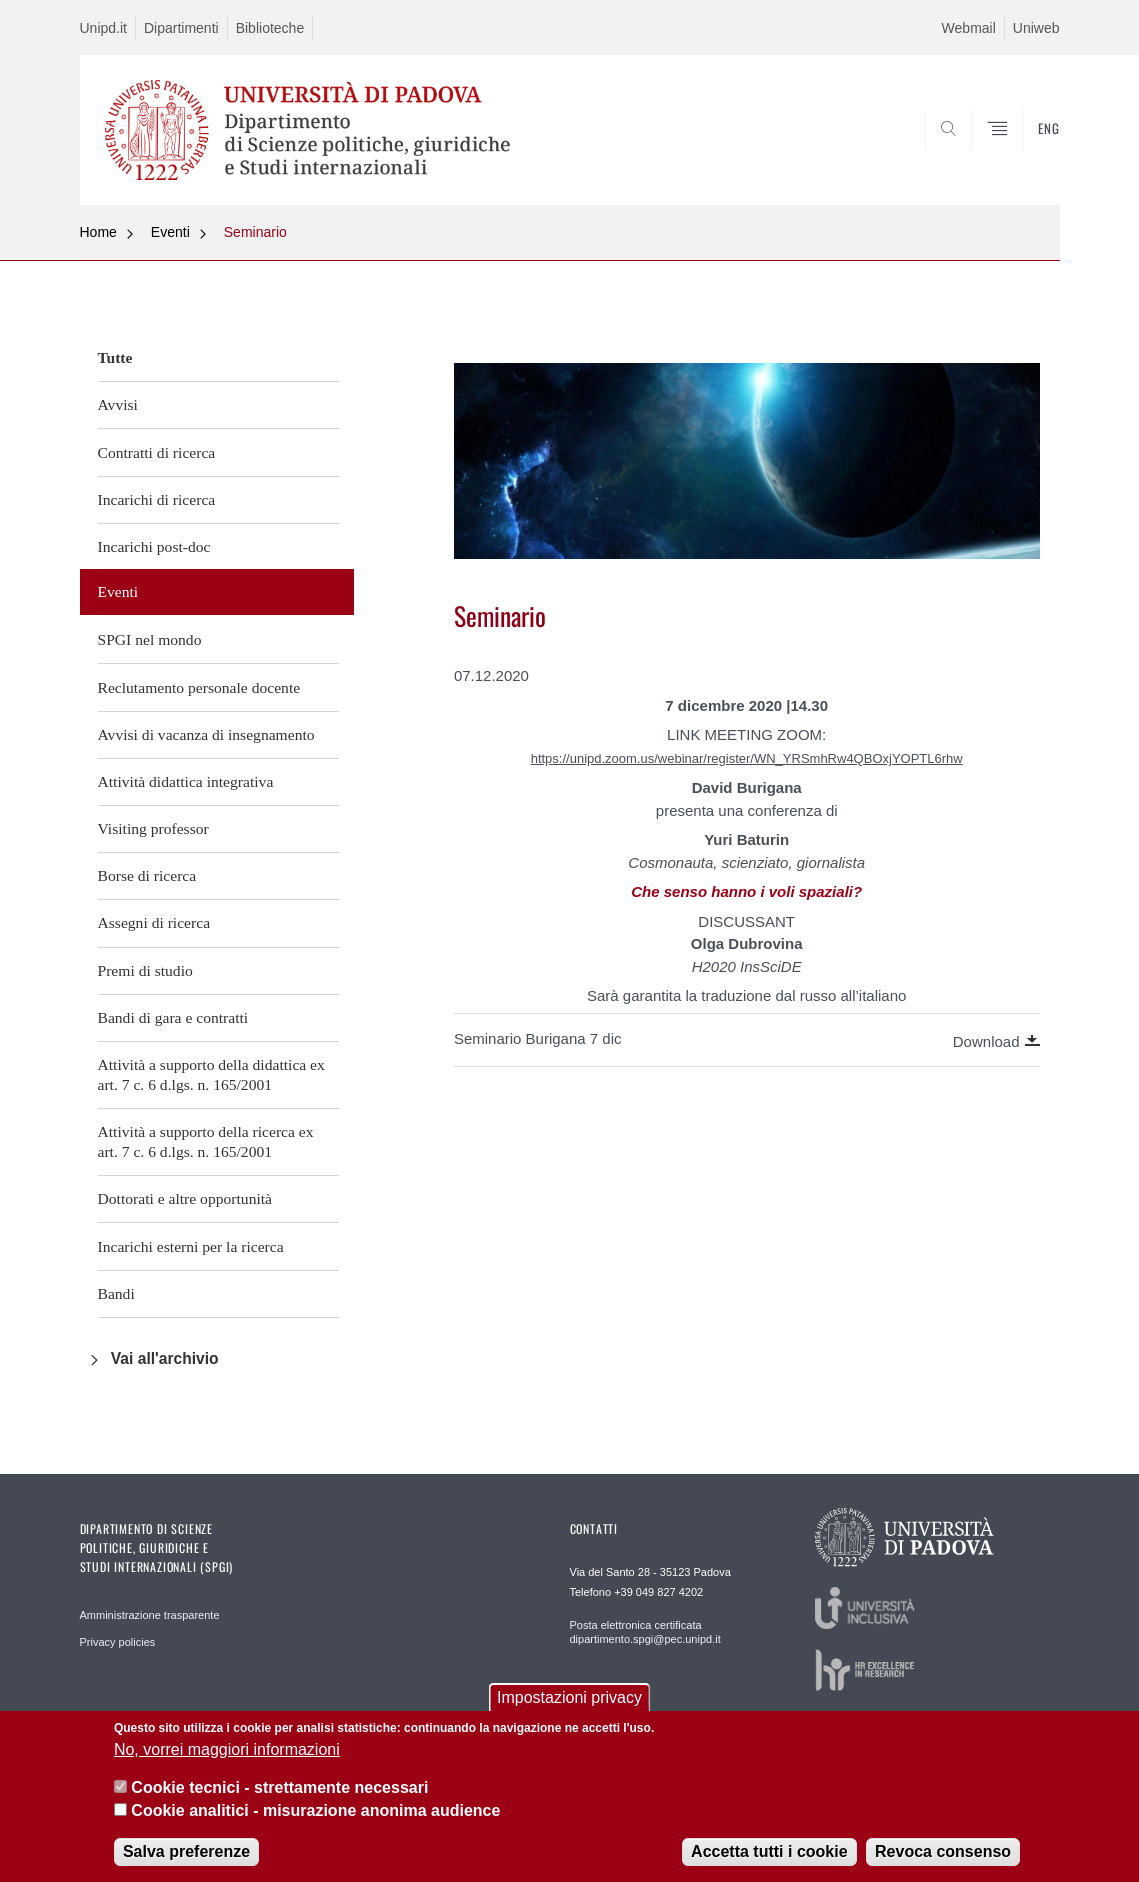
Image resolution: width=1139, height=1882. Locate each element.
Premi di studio (145, 970)
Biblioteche (270, 28)
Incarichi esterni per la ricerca (191, 1246)
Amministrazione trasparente (150, 1615)
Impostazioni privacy (569, 1697)
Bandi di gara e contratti (173, 1017)
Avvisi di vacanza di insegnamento (206, 734)
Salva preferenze (186, 1851)
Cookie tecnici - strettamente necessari (279, 1787)
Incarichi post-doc (154, 546)
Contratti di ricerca (157, 452)
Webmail (969, 28)
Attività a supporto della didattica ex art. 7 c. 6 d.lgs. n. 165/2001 (211, 1074)
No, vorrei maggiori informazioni (227, 1749)
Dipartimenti (181, 28)
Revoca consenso (943, 1851)
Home (98, 232)
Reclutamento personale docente (199, 687)
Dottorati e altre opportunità (185, 1198)
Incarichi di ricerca (157, 499)
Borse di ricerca (147, 875)
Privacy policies (118, 1642)
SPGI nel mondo (150, 639)
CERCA (1028, 157)
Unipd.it (103, 28)
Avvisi (118, 404)
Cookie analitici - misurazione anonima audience (315, 1810)
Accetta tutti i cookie (769, 1851)
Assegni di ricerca (154, 922)
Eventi (170, 232)
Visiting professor (153, 828)
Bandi (116, 1293)
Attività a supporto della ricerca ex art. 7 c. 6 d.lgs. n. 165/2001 (206, 1141)
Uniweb (1036, 28)
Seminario (255, 232)
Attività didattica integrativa (186, 781)
